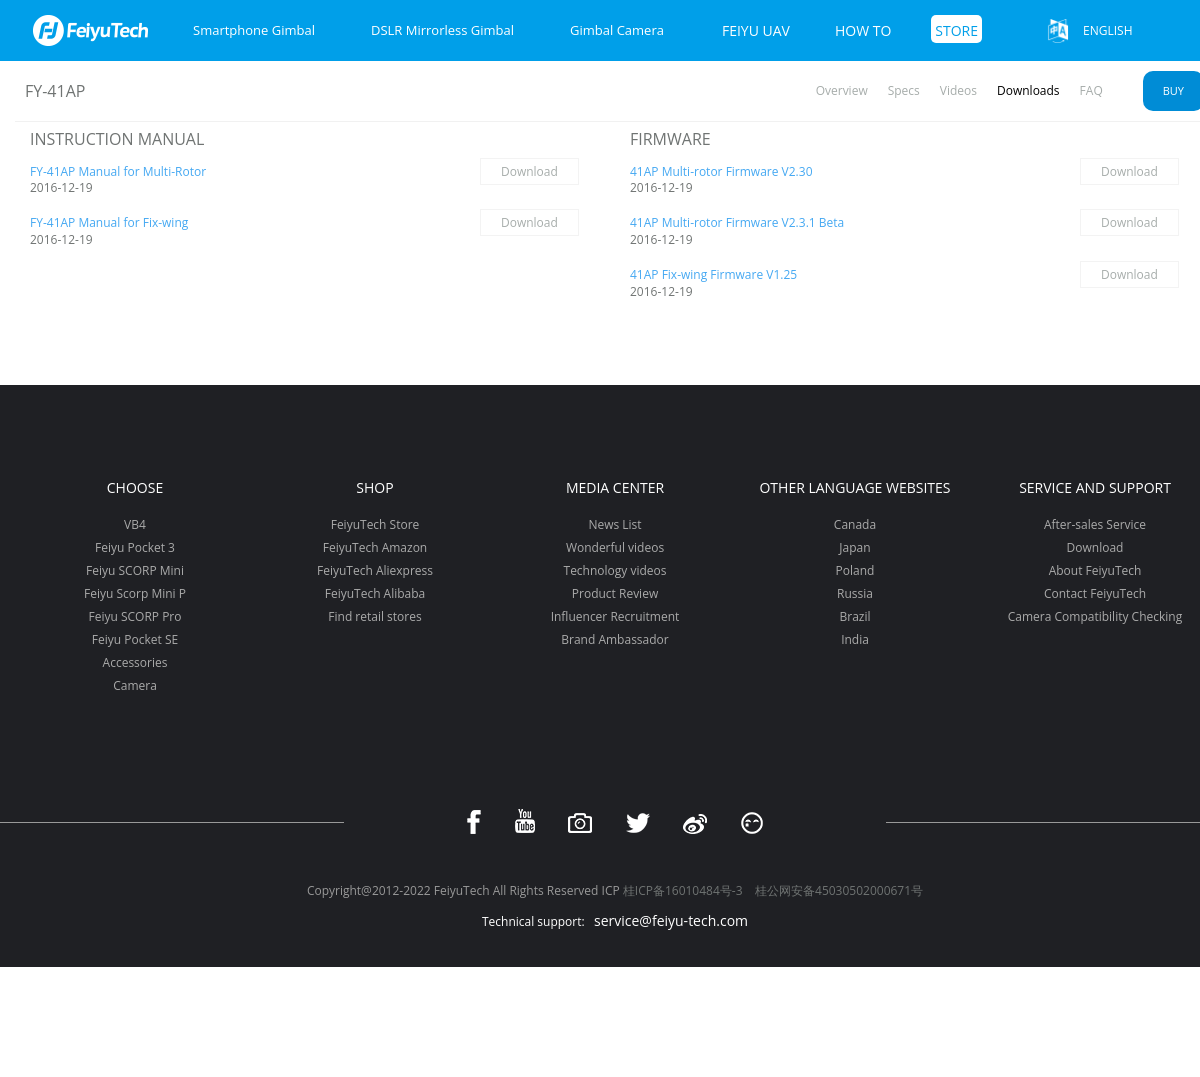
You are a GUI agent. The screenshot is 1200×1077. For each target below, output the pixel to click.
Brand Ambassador (614, 639)
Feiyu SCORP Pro (134, 616)
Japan (854, 547)
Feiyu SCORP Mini (135, 570)
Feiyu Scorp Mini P (135, 593)
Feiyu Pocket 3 (135, 547)
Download (529, 171)
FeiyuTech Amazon (375, 547)
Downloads (1028, 90)
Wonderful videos (615, 547)
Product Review (615, 593)
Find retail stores (374, 616)
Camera (135, 685)
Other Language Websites (854, 487)
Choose (135, 487)
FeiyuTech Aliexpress (375, 570)
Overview (842, 90)
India (855, 639)
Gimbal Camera (617, 30)
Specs (904, 90)
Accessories (135, 662)
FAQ (1091, 90)
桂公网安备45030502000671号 (839, 890)
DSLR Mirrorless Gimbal (442, 30)
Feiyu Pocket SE (135, 639)
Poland (855, 570)
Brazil (854, 616)
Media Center (615, 487)
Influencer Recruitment (615, 616)
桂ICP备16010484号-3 (683, 890)
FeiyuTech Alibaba (375, 593)
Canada (855, 524)
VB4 (135, 524)
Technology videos (615, 570)
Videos (958, 90)
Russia (855, 593)
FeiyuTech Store (375, 524)
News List (614, 524)
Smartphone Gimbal (254, 30)
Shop (374, 487)
